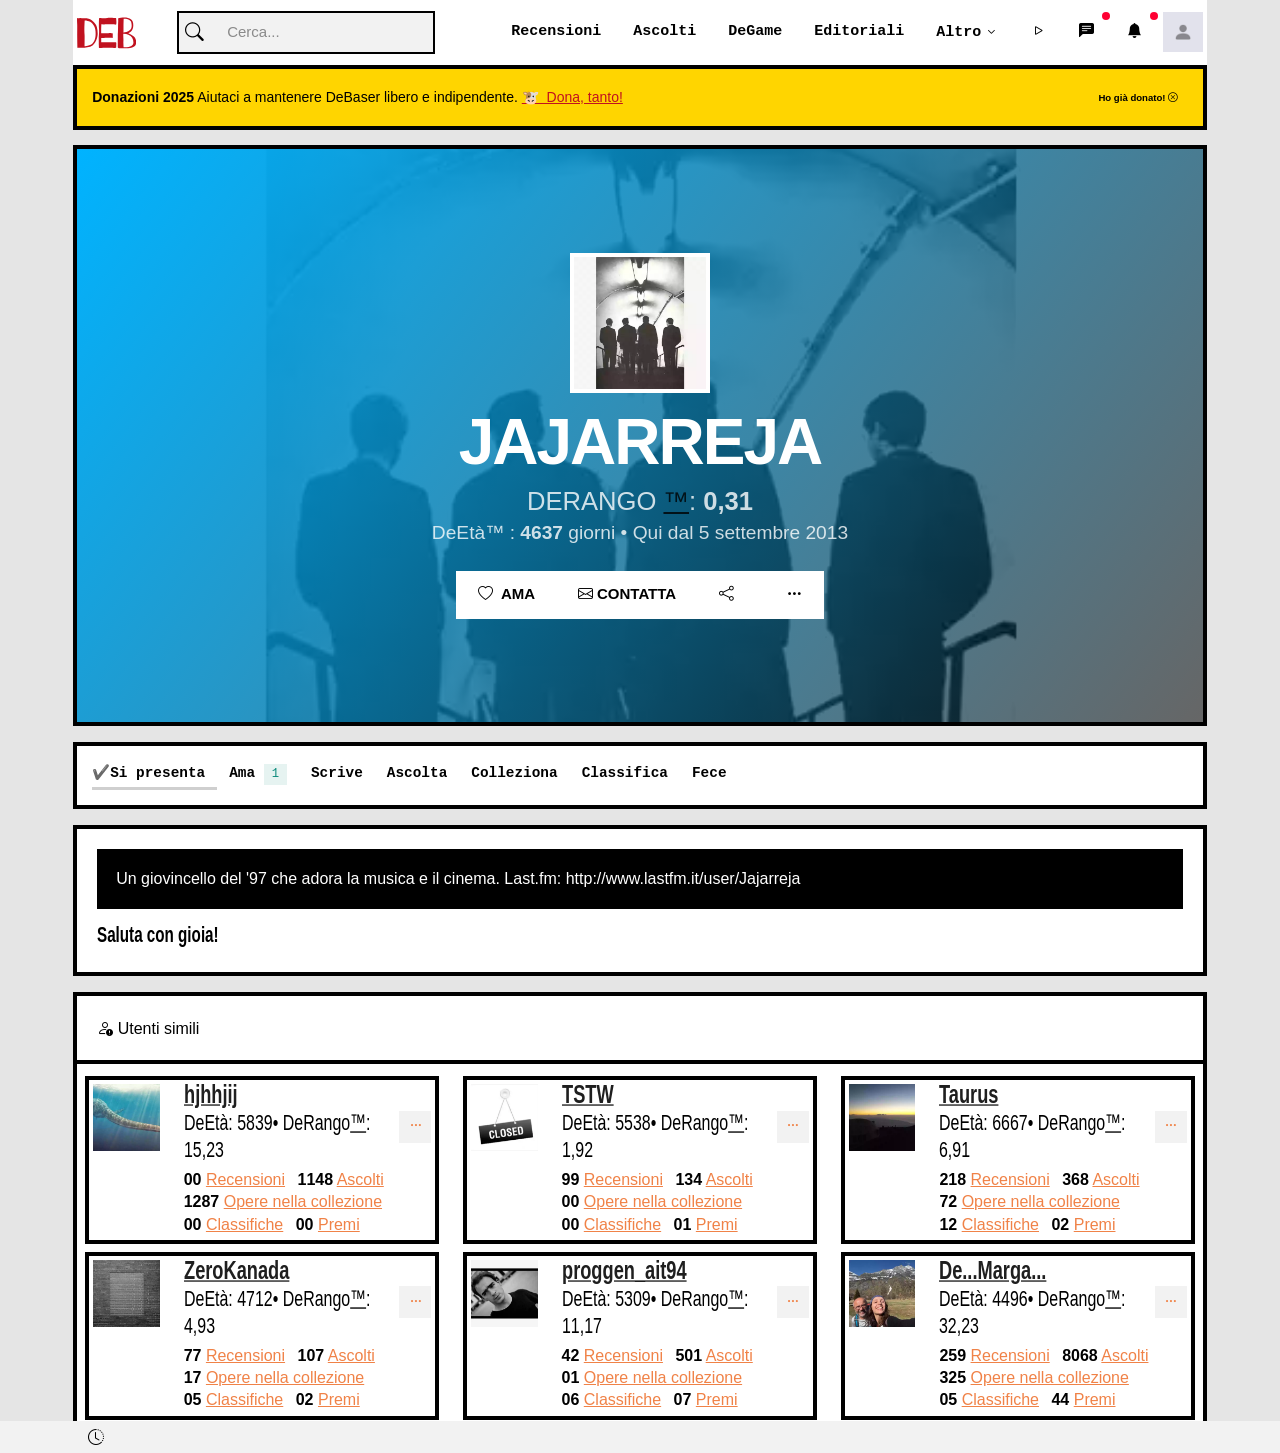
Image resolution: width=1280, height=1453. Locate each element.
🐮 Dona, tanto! (572, 98)
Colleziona (514, 773)
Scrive (337, 773)
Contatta (627, 594)
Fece (709, 773)
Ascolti (664, 32)
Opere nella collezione (303, 1202)
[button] (1039, 33)
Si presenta (157, 773)
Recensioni (556, 32)
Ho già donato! (1138, 98)
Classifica (625, 773)
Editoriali (859, 32)
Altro (958, 32)
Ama (506, 594)
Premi (339, 1225)
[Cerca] (306, 33)
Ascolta (417, 773)
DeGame (755, 32)
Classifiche (244, 1225)
